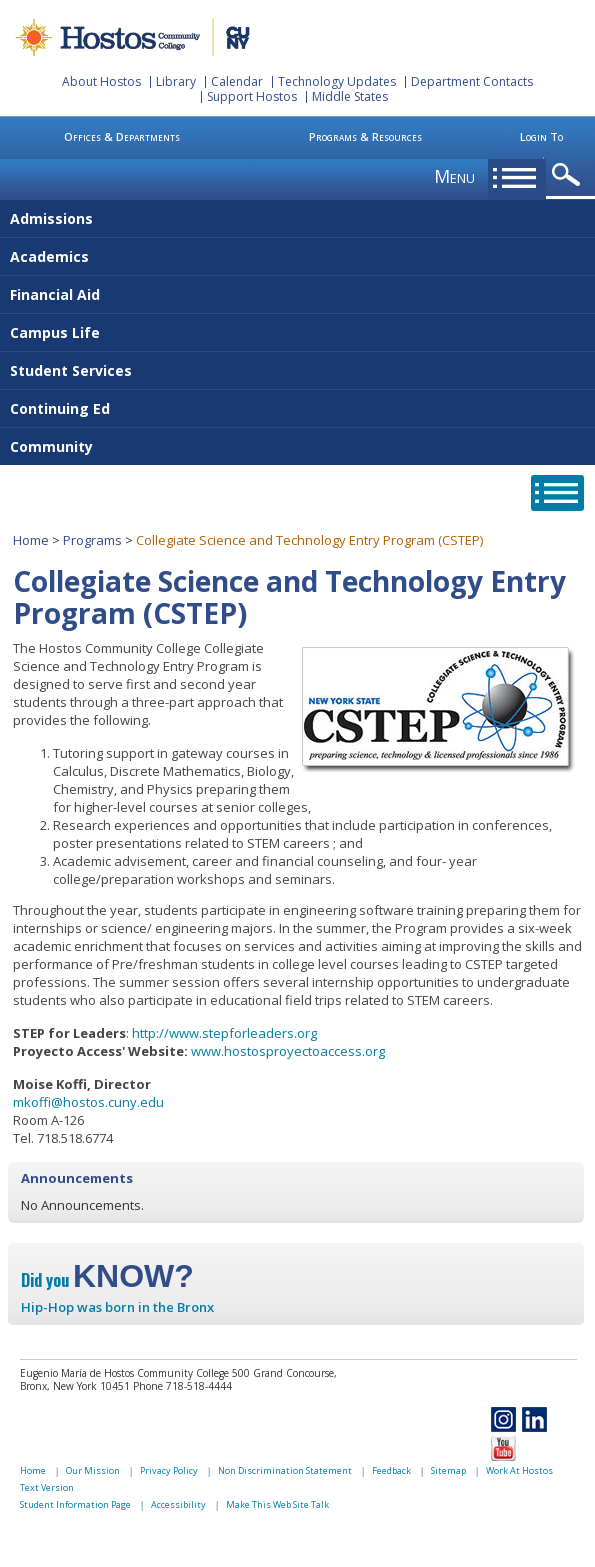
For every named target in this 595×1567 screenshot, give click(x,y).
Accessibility (178, 1504)
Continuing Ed (60, 408)
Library (176, 81)
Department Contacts (472, 81)
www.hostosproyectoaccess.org (288, 1051)
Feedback (391, 1470)
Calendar (237, 81)
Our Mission (93, 1470)
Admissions (51, 218)
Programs (92, 540)
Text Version (47, 1487)
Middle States (350, 96)
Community (51, 446)
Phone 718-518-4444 (182, 1386)
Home (31, 540)
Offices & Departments (122, 136)
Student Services (71, 370)
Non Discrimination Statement (285, 1470)
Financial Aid (55, 294)
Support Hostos (252, 96)
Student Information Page (75, 1504)
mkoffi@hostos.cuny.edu (88, 1102)
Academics (49, 256)
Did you (107, 1280)
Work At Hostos (519, 1470)
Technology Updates (337, 81)
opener (569, 175)
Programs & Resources (365, 136)
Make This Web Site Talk (277, 1504)
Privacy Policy (169, 1470)
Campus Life (55, 332)
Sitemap (448, 1470)
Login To (541, 136)
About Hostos (101, 81)
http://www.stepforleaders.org (224, 1033)
